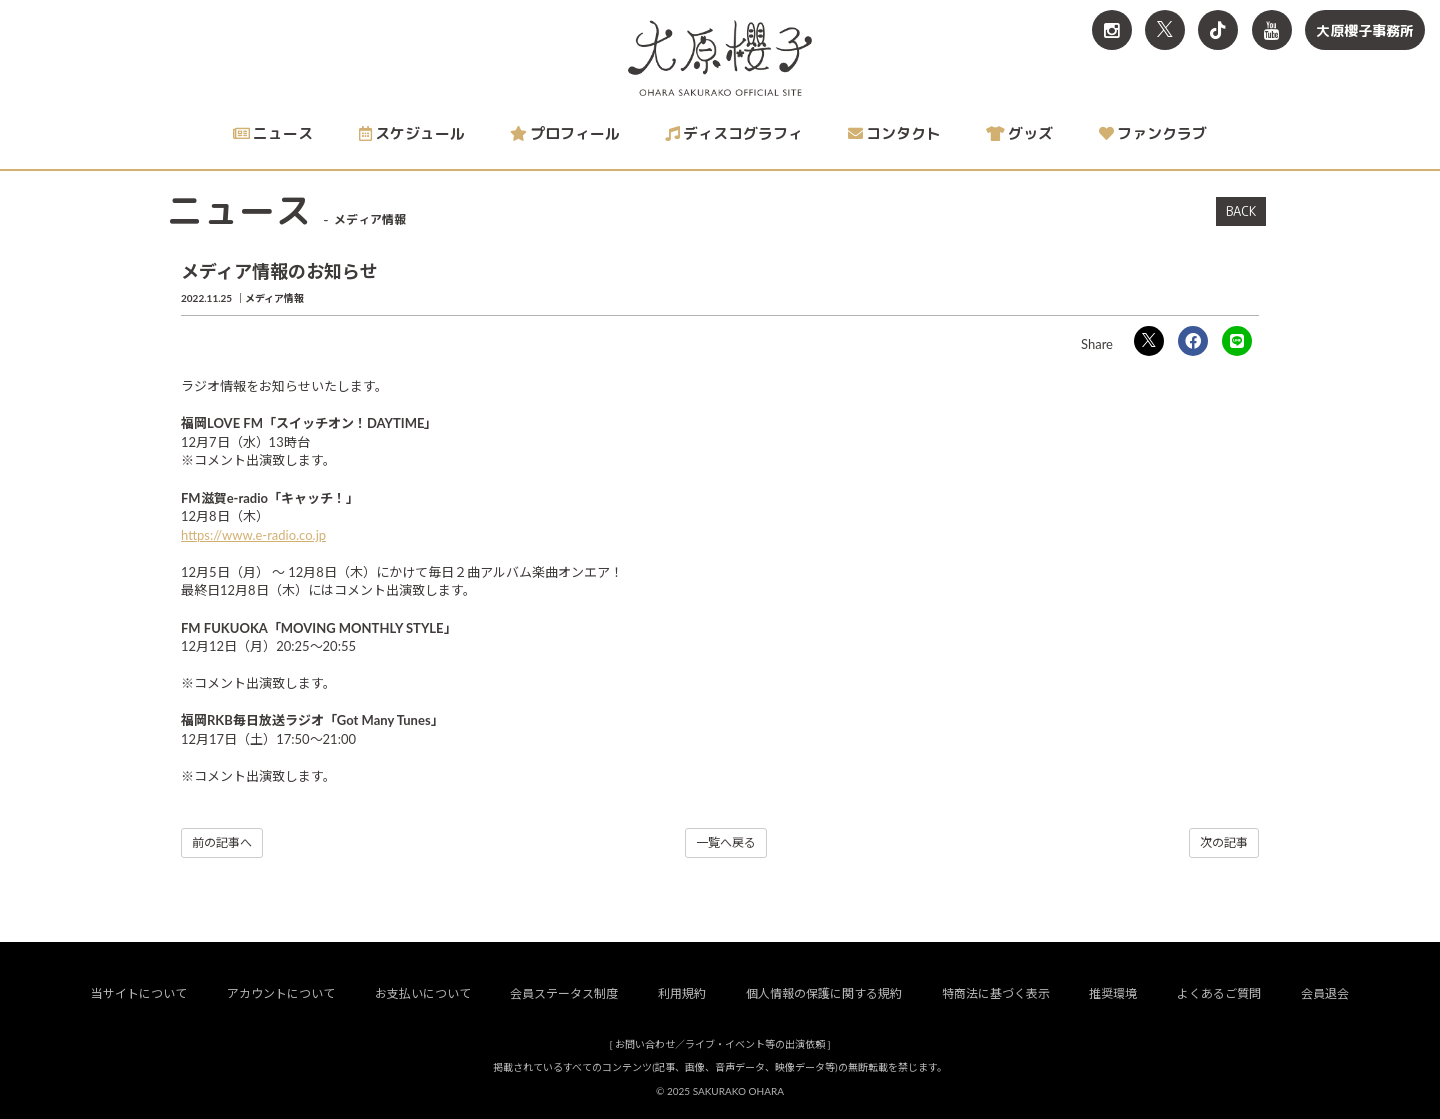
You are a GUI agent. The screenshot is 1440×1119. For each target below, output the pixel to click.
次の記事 (1224, 842)
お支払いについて (423, 993)
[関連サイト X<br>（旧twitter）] (1165, 30)
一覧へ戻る (726, 842)
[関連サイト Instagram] (1112, 30)
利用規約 (682, 993)
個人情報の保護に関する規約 (824, 993)
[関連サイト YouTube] (1272, 30)
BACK (1241, 211)
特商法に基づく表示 (996, 993)
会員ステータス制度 (564, 993)
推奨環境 (1113, 993)
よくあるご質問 (1219, 993)
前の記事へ (222, 842)
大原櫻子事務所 (1365, 30)
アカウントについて (281, 993)
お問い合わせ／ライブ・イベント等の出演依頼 (720, 1044)
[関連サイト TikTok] (1218, 30)
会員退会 (1325, 993)
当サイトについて (139, 993)
